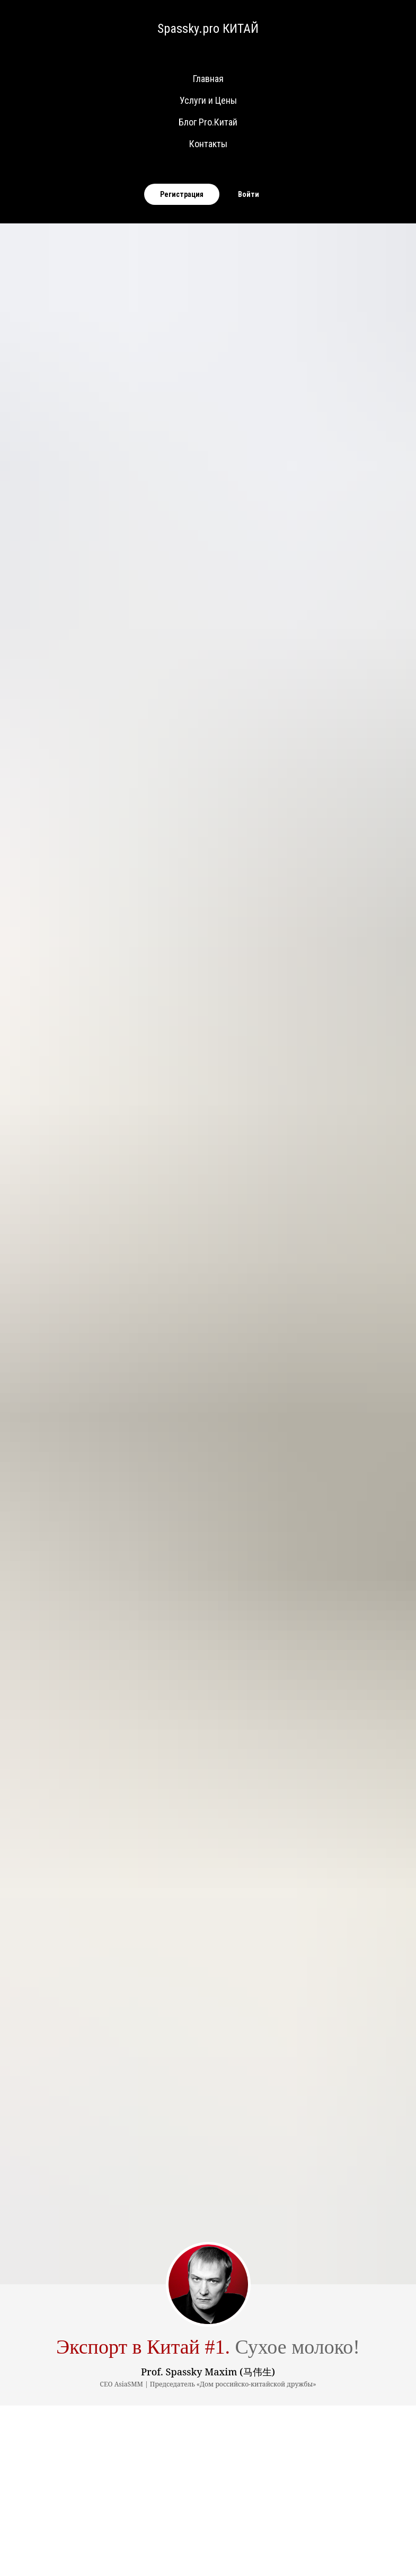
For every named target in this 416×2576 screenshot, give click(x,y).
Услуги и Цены (208, 100)
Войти (248, 194)
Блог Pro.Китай (208, 122)
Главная (208, 78)
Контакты (208, 143)
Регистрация (181, 194)
